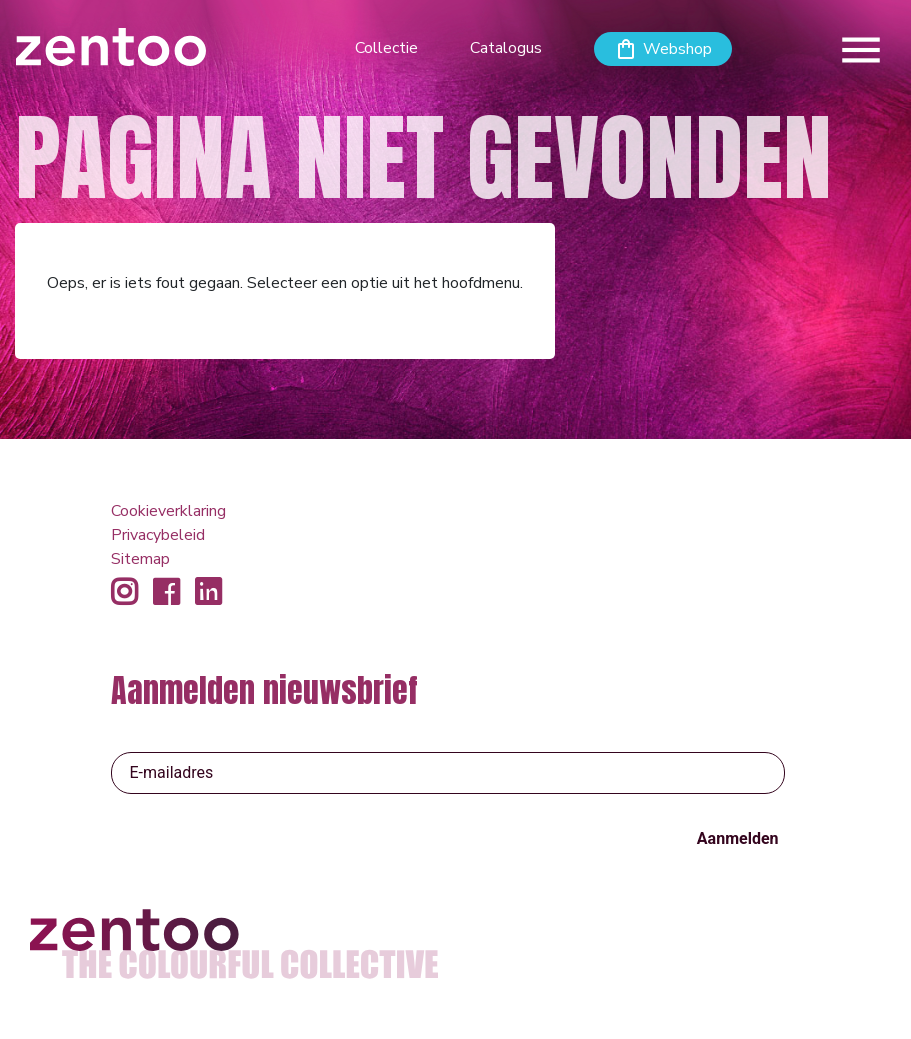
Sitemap (140, 559)
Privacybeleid (158, 535)
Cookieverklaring (168, 511)
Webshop (677, 49)
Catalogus (506, 48)
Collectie (386, 48)
